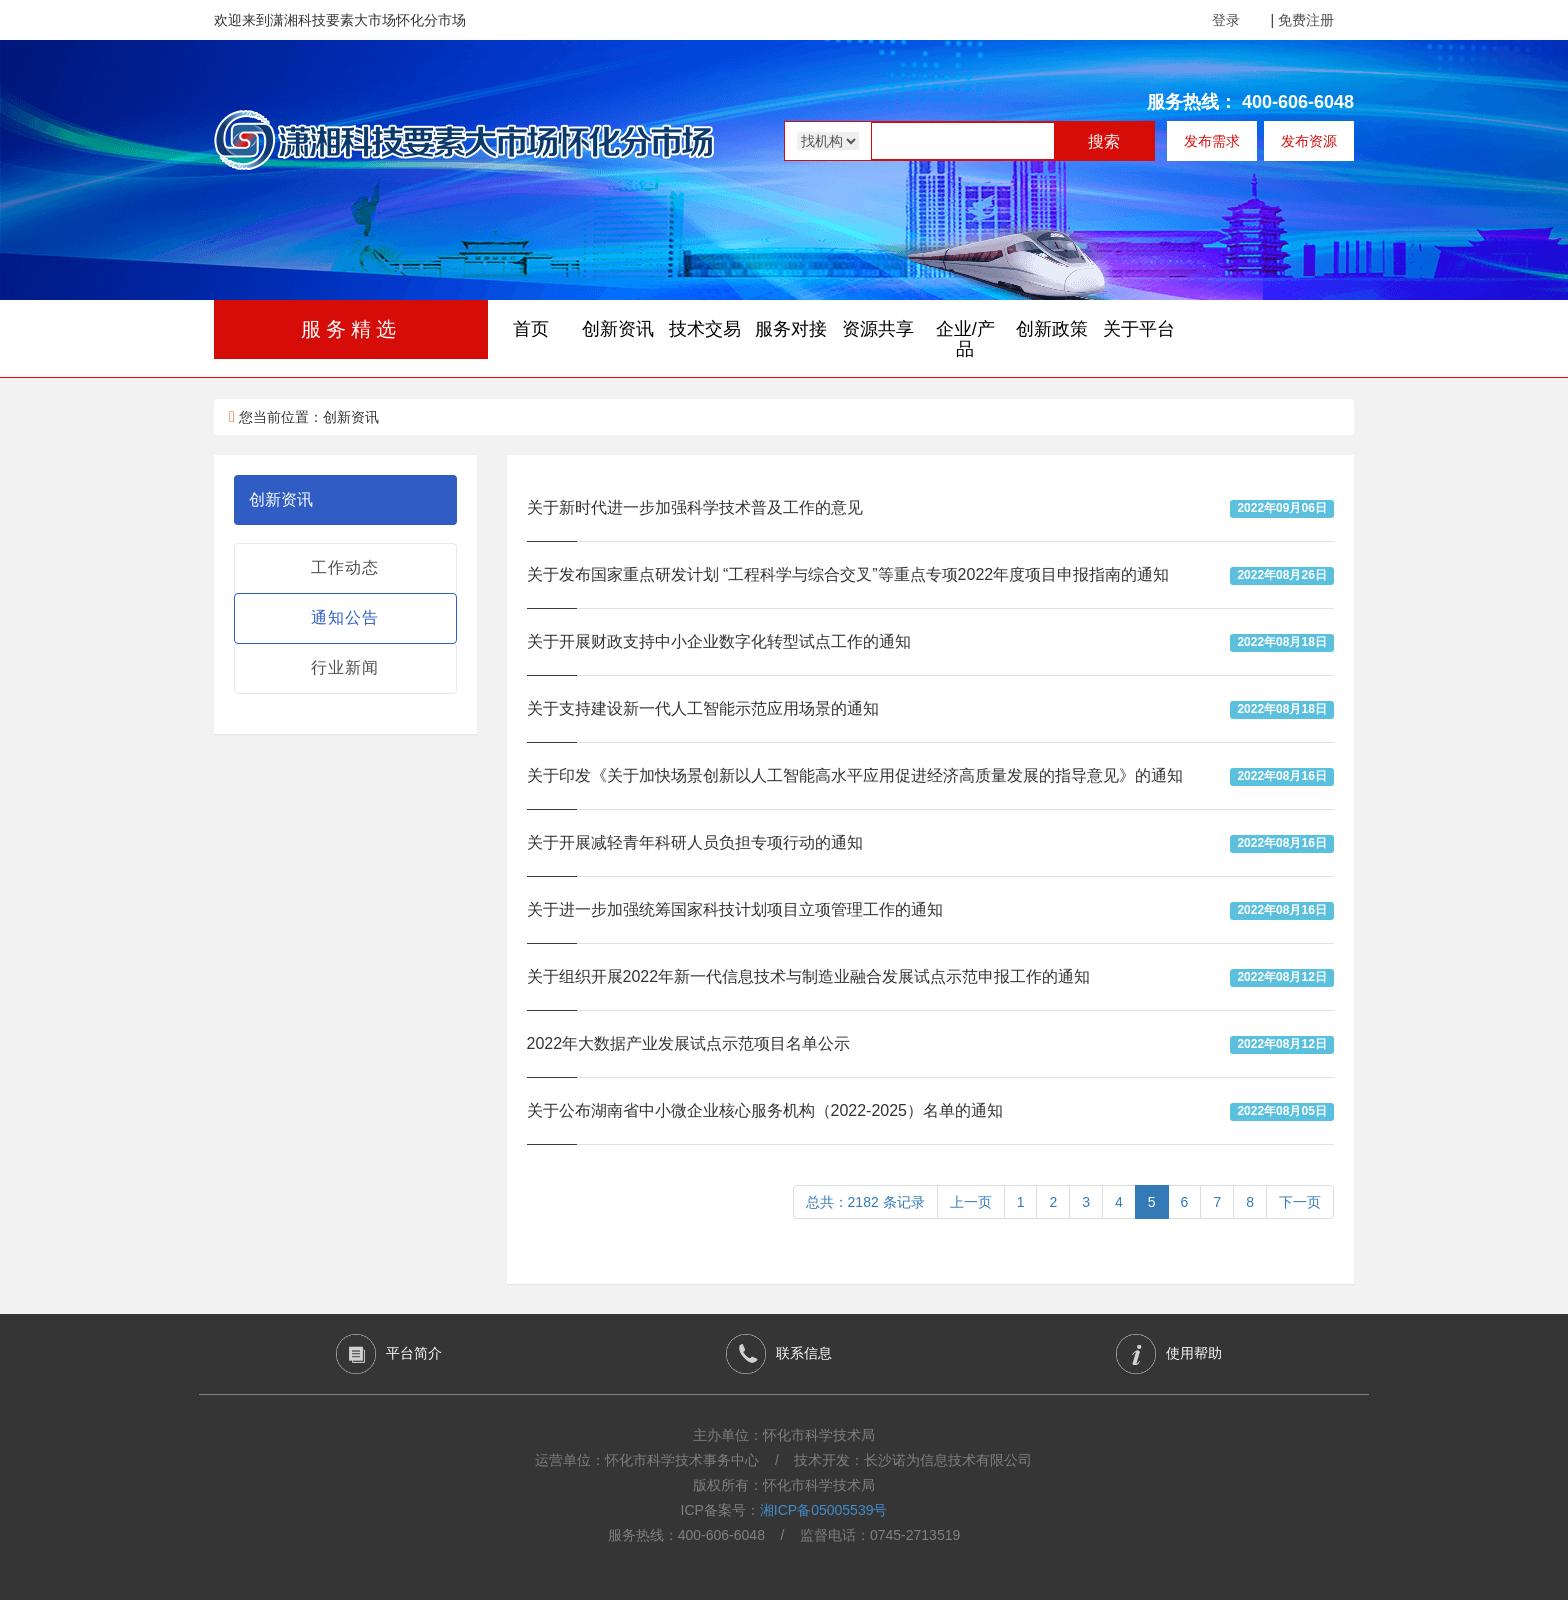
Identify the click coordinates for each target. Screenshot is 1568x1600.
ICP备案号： (784, 1510)
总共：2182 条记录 (865, 1202)
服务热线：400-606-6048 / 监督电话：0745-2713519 (784, 1535)
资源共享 (878, 329)
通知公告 (345, 617)
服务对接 (791, 329)
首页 (531, 329)
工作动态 (345, 567)
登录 (1226, 20)
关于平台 (1139, 329)
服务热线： (1192, 102)
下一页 (1300, 1202)
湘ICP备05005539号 (824, 1510)
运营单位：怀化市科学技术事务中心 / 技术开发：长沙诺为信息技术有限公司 (783, 1460)
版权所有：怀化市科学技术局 (784, 1485)
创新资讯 (618, 329)
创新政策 (1052, 329)
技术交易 (705, 329)
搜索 (1104, 141)
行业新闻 (345, 667)
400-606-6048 (1298, 102)
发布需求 (1212, 141)
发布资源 (1309, 141)
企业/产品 (965, 339)
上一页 (971, 1202)
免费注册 (1306, 20)
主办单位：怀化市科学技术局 (784, 1435)
